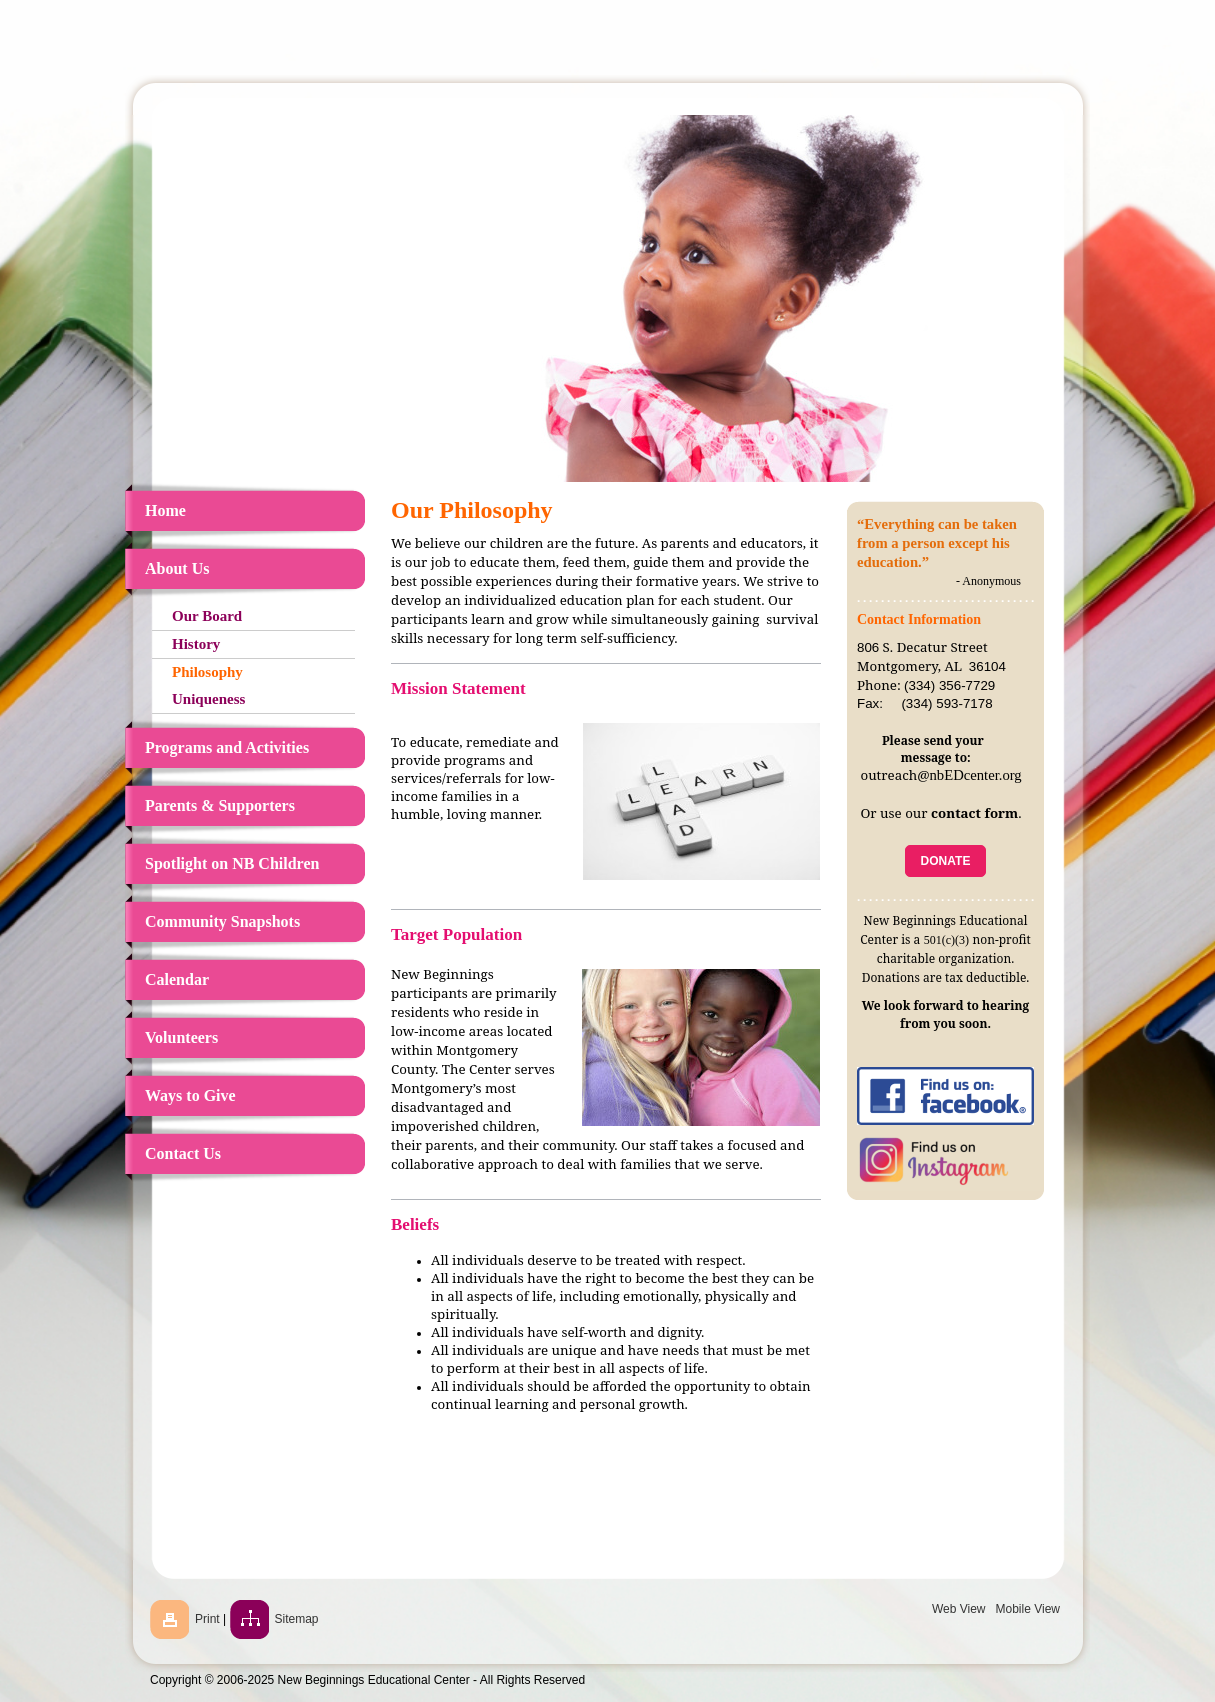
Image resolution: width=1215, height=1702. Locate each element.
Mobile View (1028, 1609)
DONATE (946, 861)
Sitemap (297, 1619)
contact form (974, 813)
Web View (959, 1609)
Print (207, 1619)
